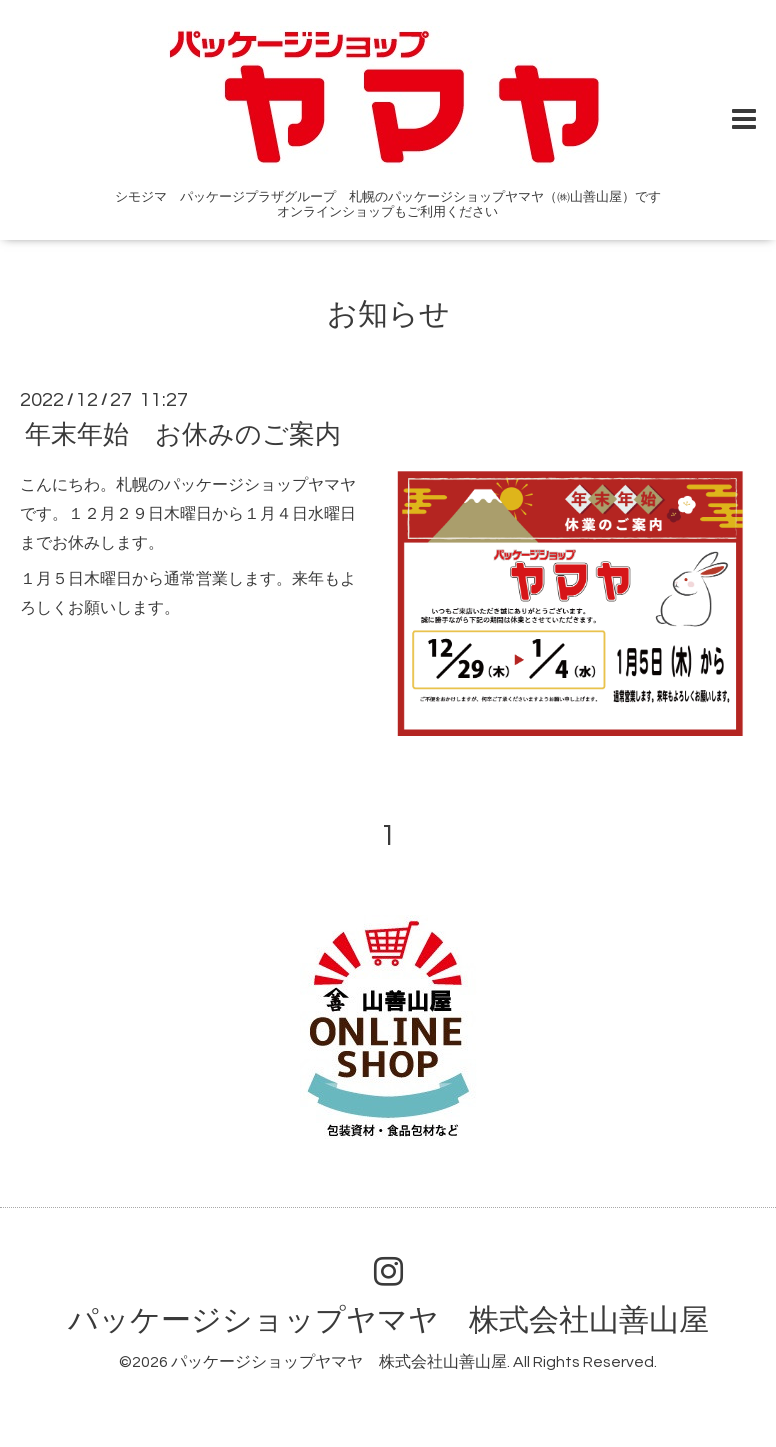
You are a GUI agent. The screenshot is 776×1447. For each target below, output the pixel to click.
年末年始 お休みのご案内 (183, 435)
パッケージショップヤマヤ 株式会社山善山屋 (388, 1320)
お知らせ (388, 314)
